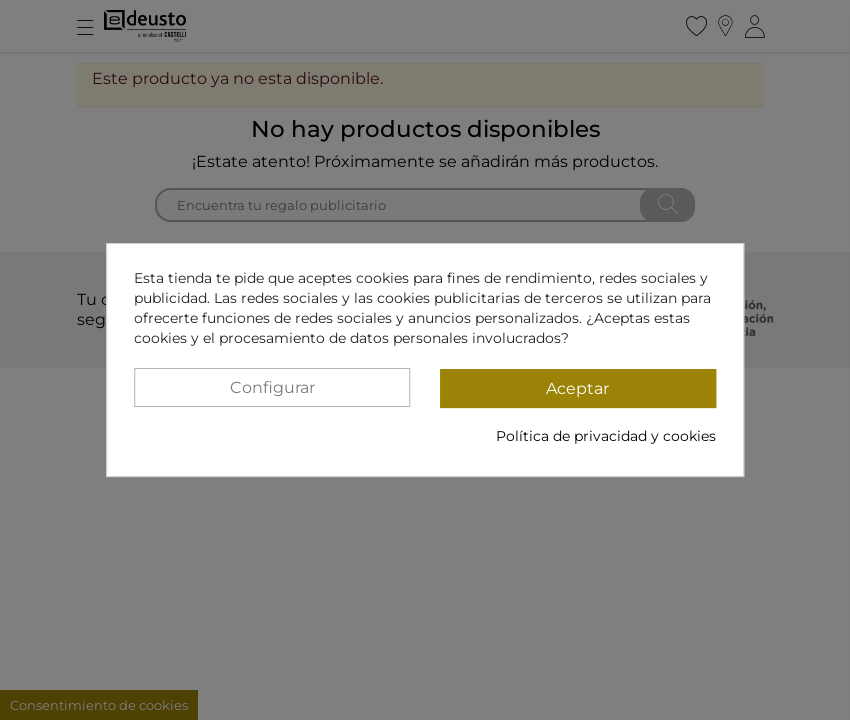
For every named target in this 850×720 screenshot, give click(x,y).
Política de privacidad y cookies (606, 436)
